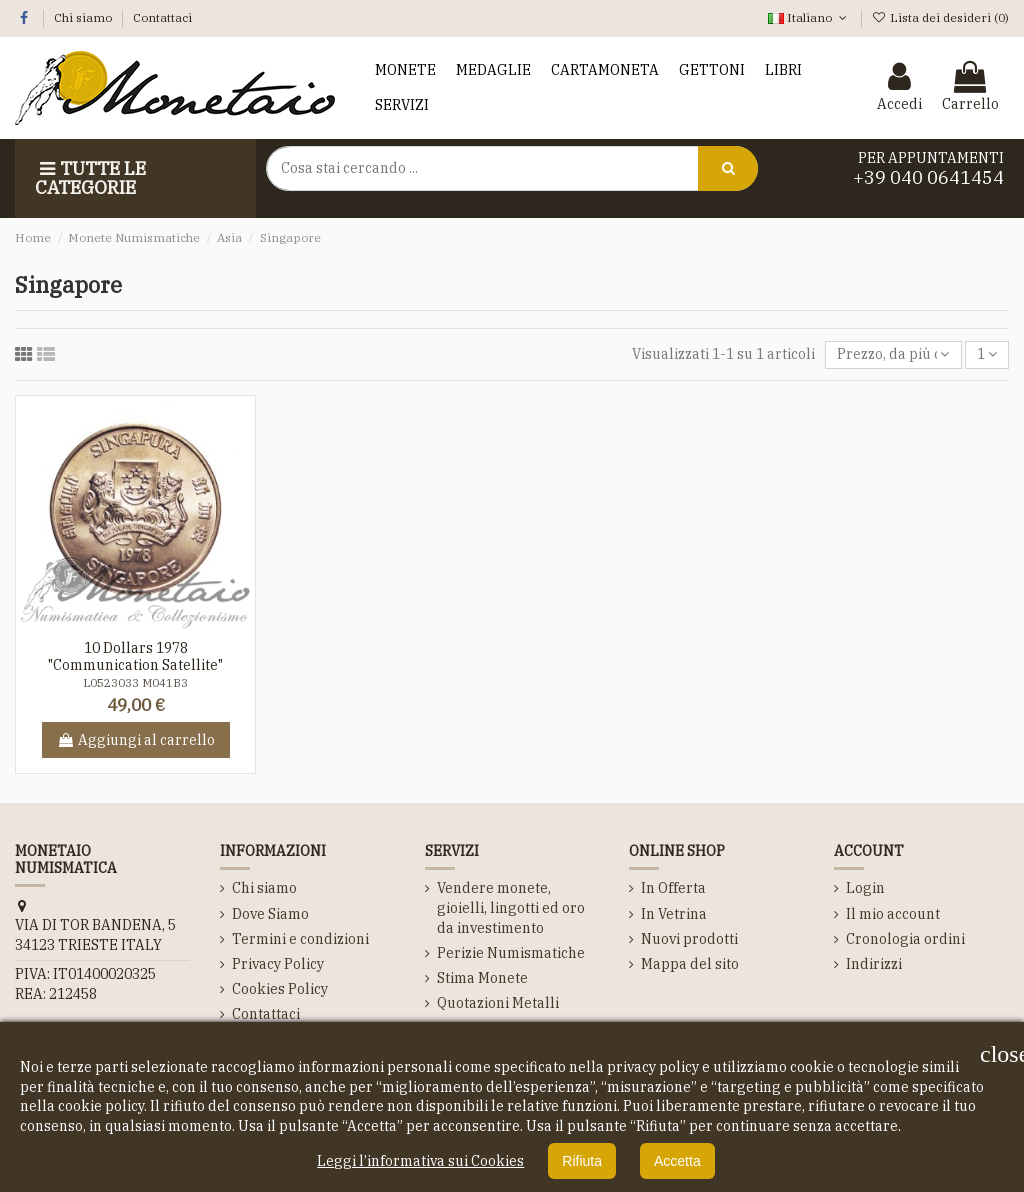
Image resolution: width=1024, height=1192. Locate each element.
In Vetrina (674, 914)
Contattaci (162, 17)
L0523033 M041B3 (135, 683)
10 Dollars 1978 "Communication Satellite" (135, 656)
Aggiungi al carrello (136, 740)
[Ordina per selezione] (893, 355)
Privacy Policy (278, 964)
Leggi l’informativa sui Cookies (420, 1161)
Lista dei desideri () (940, 17)
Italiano (809, 17)
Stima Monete (482, 978)
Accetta (677, 1161)
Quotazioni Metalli (498, 1003)
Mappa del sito (690, 964)
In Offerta (673, 888)
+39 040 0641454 (928, 177)
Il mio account (893, 914)
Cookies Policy (280, 989)
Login (865, 888)
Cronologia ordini (905, 939)
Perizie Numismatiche (511, 953)
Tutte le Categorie (90, 178)
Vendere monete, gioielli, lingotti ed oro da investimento (511, 907)
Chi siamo (84, 17)
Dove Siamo (270, 914)
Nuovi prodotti (689, 939)
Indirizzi (874, 964)
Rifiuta (582, 1161)
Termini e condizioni (300, 939)
